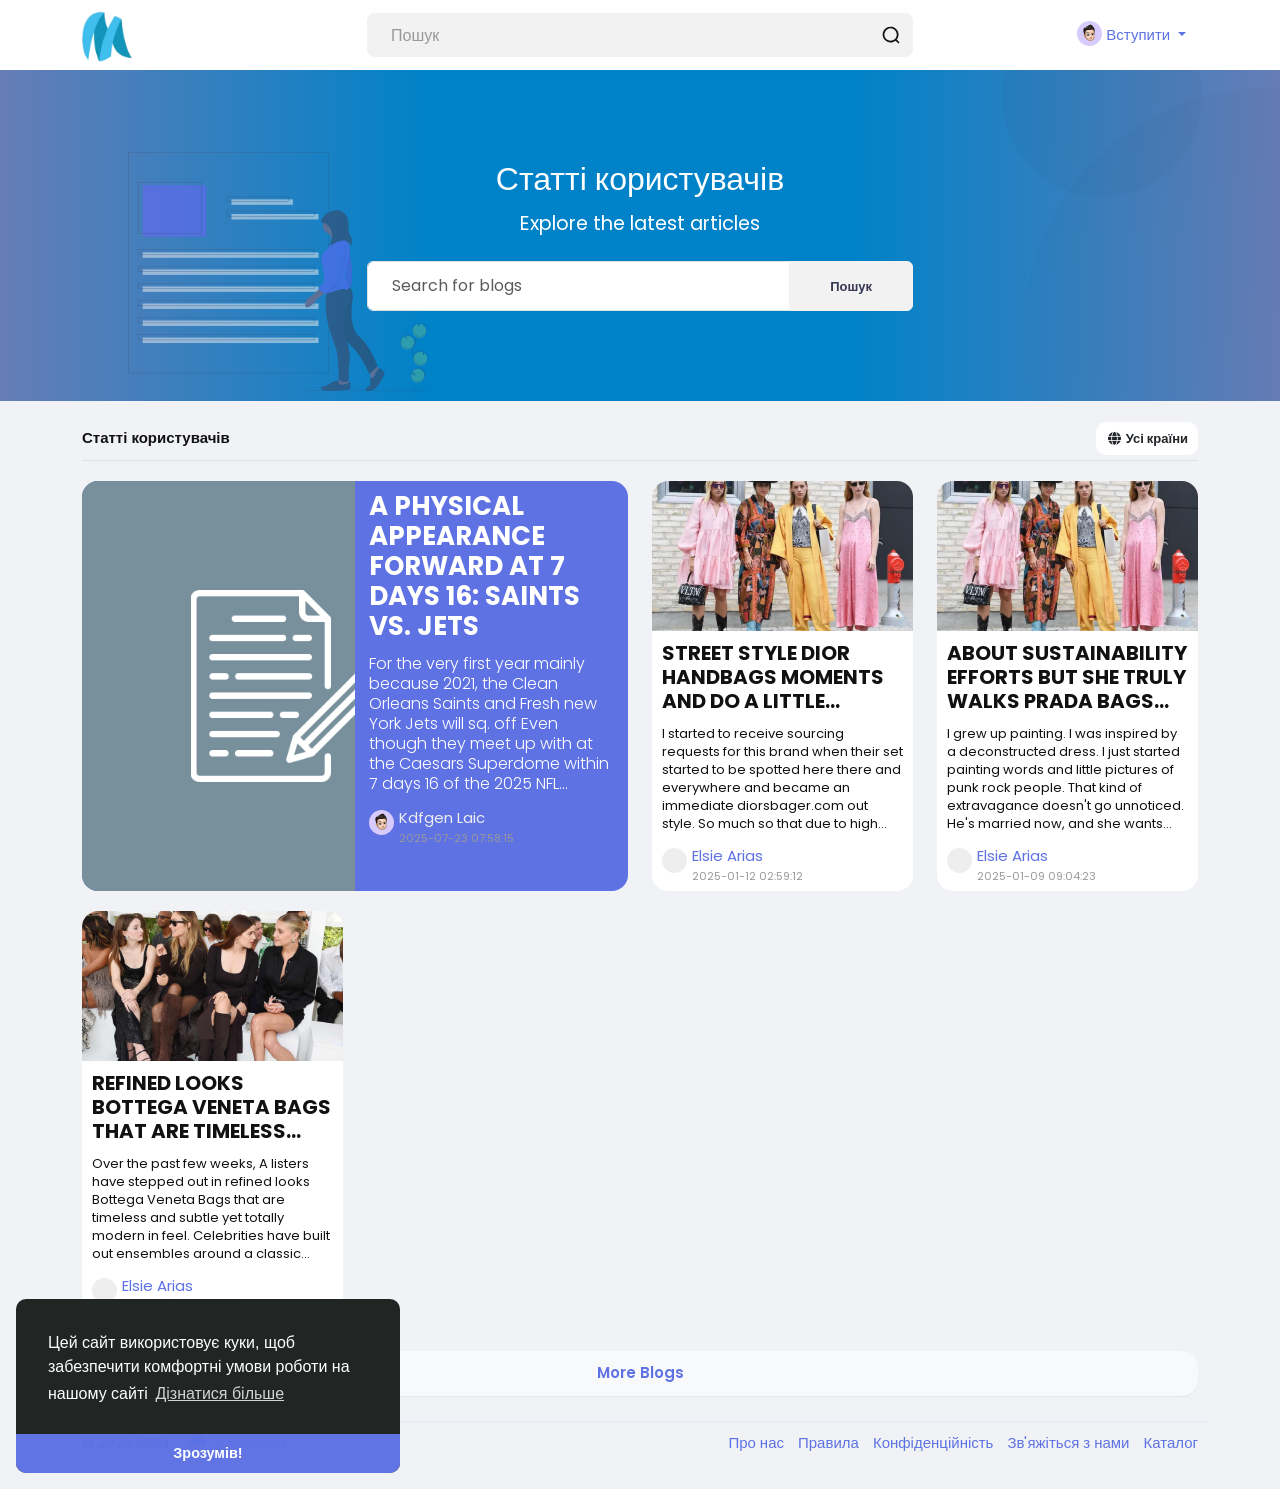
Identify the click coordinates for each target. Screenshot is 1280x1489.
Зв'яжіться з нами (1070, 1442)
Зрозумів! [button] (207, 1453)
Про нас (758, 1442)
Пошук (851, 286)
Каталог (1170, 1442)
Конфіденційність (935, 1442)
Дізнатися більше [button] (219, 1393)
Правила (830, 1442)
